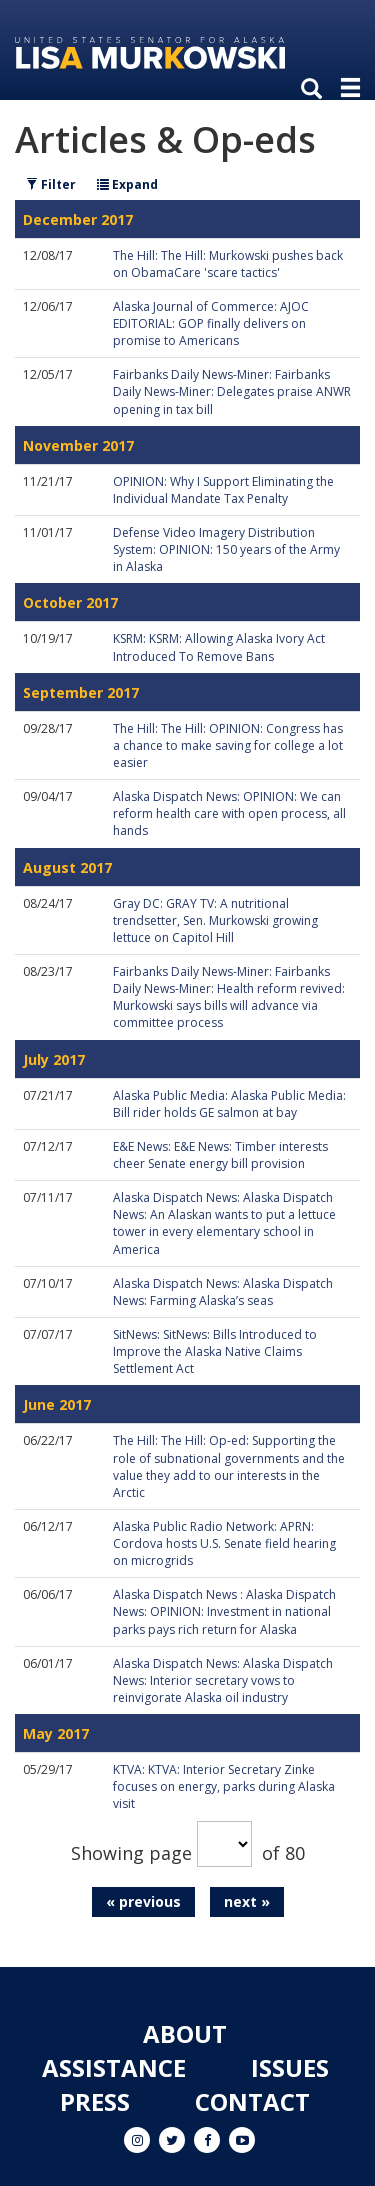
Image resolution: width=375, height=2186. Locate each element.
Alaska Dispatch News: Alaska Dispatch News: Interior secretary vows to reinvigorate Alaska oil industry (223, 1680)
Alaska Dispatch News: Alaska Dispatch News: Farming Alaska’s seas (223, 1292)
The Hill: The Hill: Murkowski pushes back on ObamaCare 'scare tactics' (228, 264)
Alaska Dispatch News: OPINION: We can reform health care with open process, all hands (229, 813)
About (185, 2033)
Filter (51, 184)
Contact (252, 2101)
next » (247, 1901)
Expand (127, 184)
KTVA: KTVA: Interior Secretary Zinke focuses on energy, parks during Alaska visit (224, 1786)
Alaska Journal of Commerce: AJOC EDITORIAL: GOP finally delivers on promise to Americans (211, 323)
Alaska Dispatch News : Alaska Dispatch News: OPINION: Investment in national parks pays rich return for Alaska (224, 1611)
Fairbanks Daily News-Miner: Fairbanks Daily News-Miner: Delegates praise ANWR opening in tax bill (232, 391)
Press (95, 2101)
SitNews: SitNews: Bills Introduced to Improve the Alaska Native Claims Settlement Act (215, 1351)
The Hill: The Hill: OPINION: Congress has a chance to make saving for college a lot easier (228, 745)
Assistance (114, 2067)
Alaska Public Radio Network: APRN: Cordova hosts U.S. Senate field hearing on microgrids (224, 1543)
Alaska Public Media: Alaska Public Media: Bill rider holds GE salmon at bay (229, 1104)
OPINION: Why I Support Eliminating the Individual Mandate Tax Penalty (223, 490)
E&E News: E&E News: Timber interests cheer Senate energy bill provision (220, 1155)
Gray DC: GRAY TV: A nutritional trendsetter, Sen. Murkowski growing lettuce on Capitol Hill (215, 920)
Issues (290, 2067)
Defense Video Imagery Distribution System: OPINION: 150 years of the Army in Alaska (226, 549)
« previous (143, 1901)
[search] (316, 90)
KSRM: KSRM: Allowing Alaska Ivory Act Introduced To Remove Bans (219, 647)
